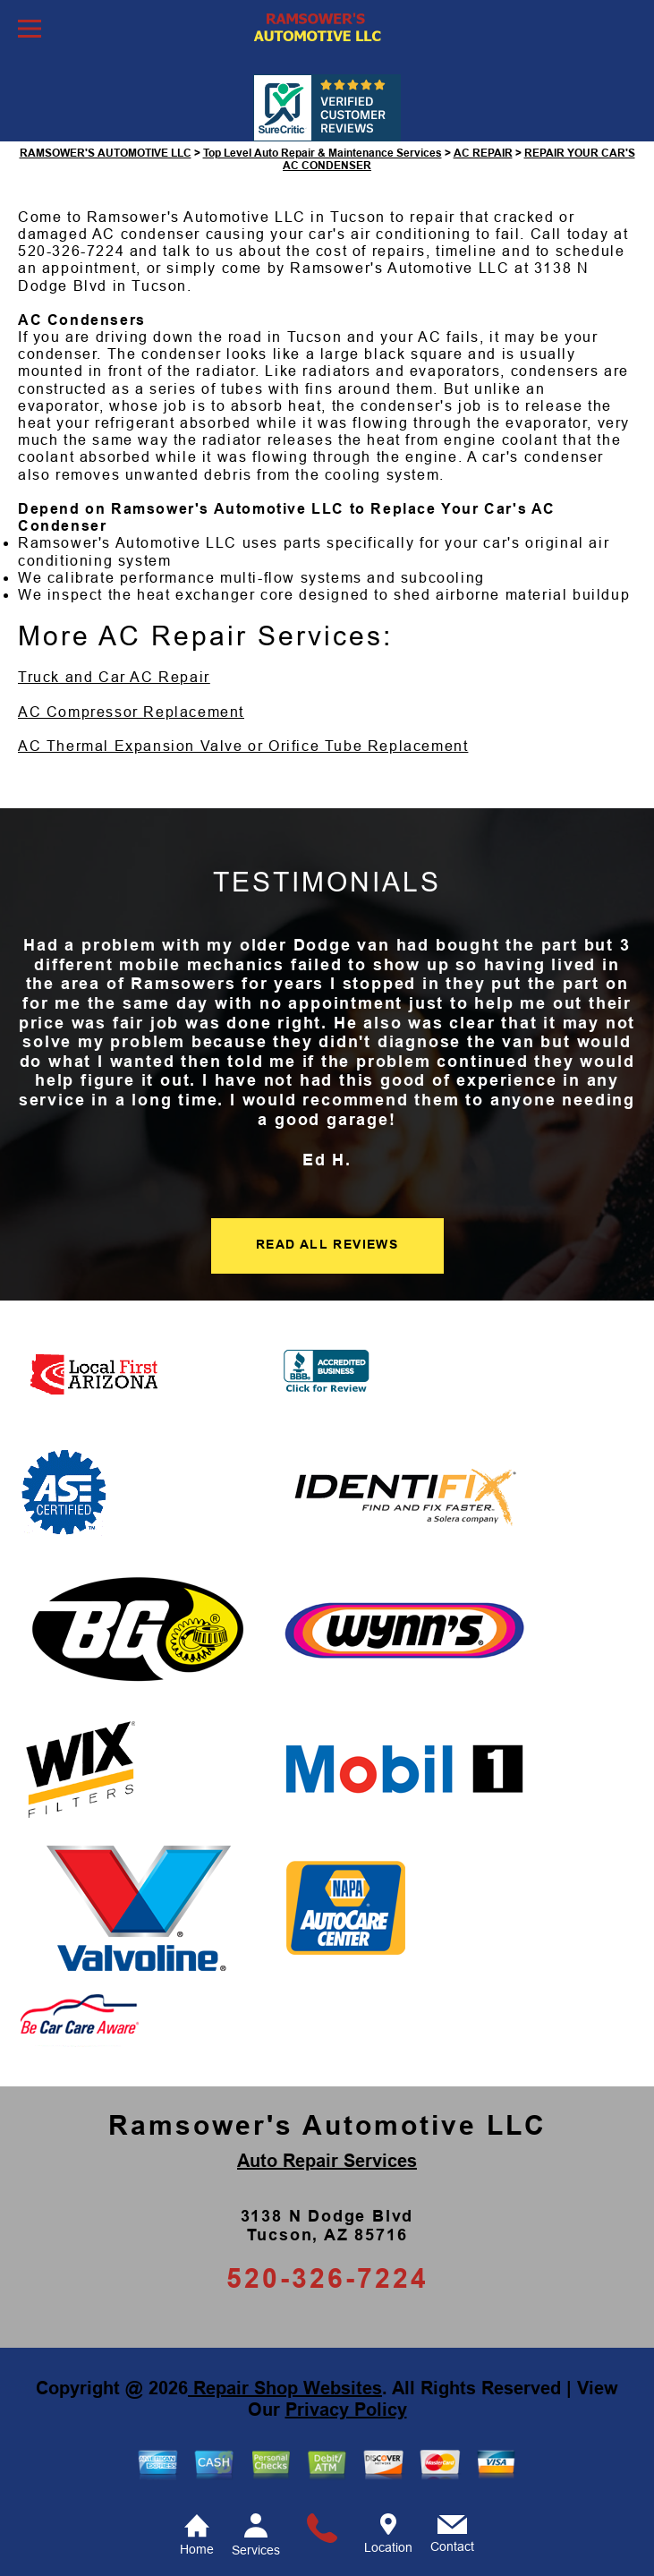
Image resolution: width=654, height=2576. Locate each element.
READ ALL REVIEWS (327, 1244)
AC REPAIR (483, 153)
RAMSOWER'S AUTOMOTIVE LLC (105, 153)
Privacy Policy (346, 2409)
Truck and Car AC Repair (114, 677)
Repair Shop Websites (285, 2388)
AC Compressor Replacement (131, 712)
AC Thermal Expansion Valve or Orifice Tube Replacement (243, 746)
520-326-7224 (71, 251)
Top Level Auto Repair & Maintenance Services (322, 153)
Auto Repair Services (327, 2161)
